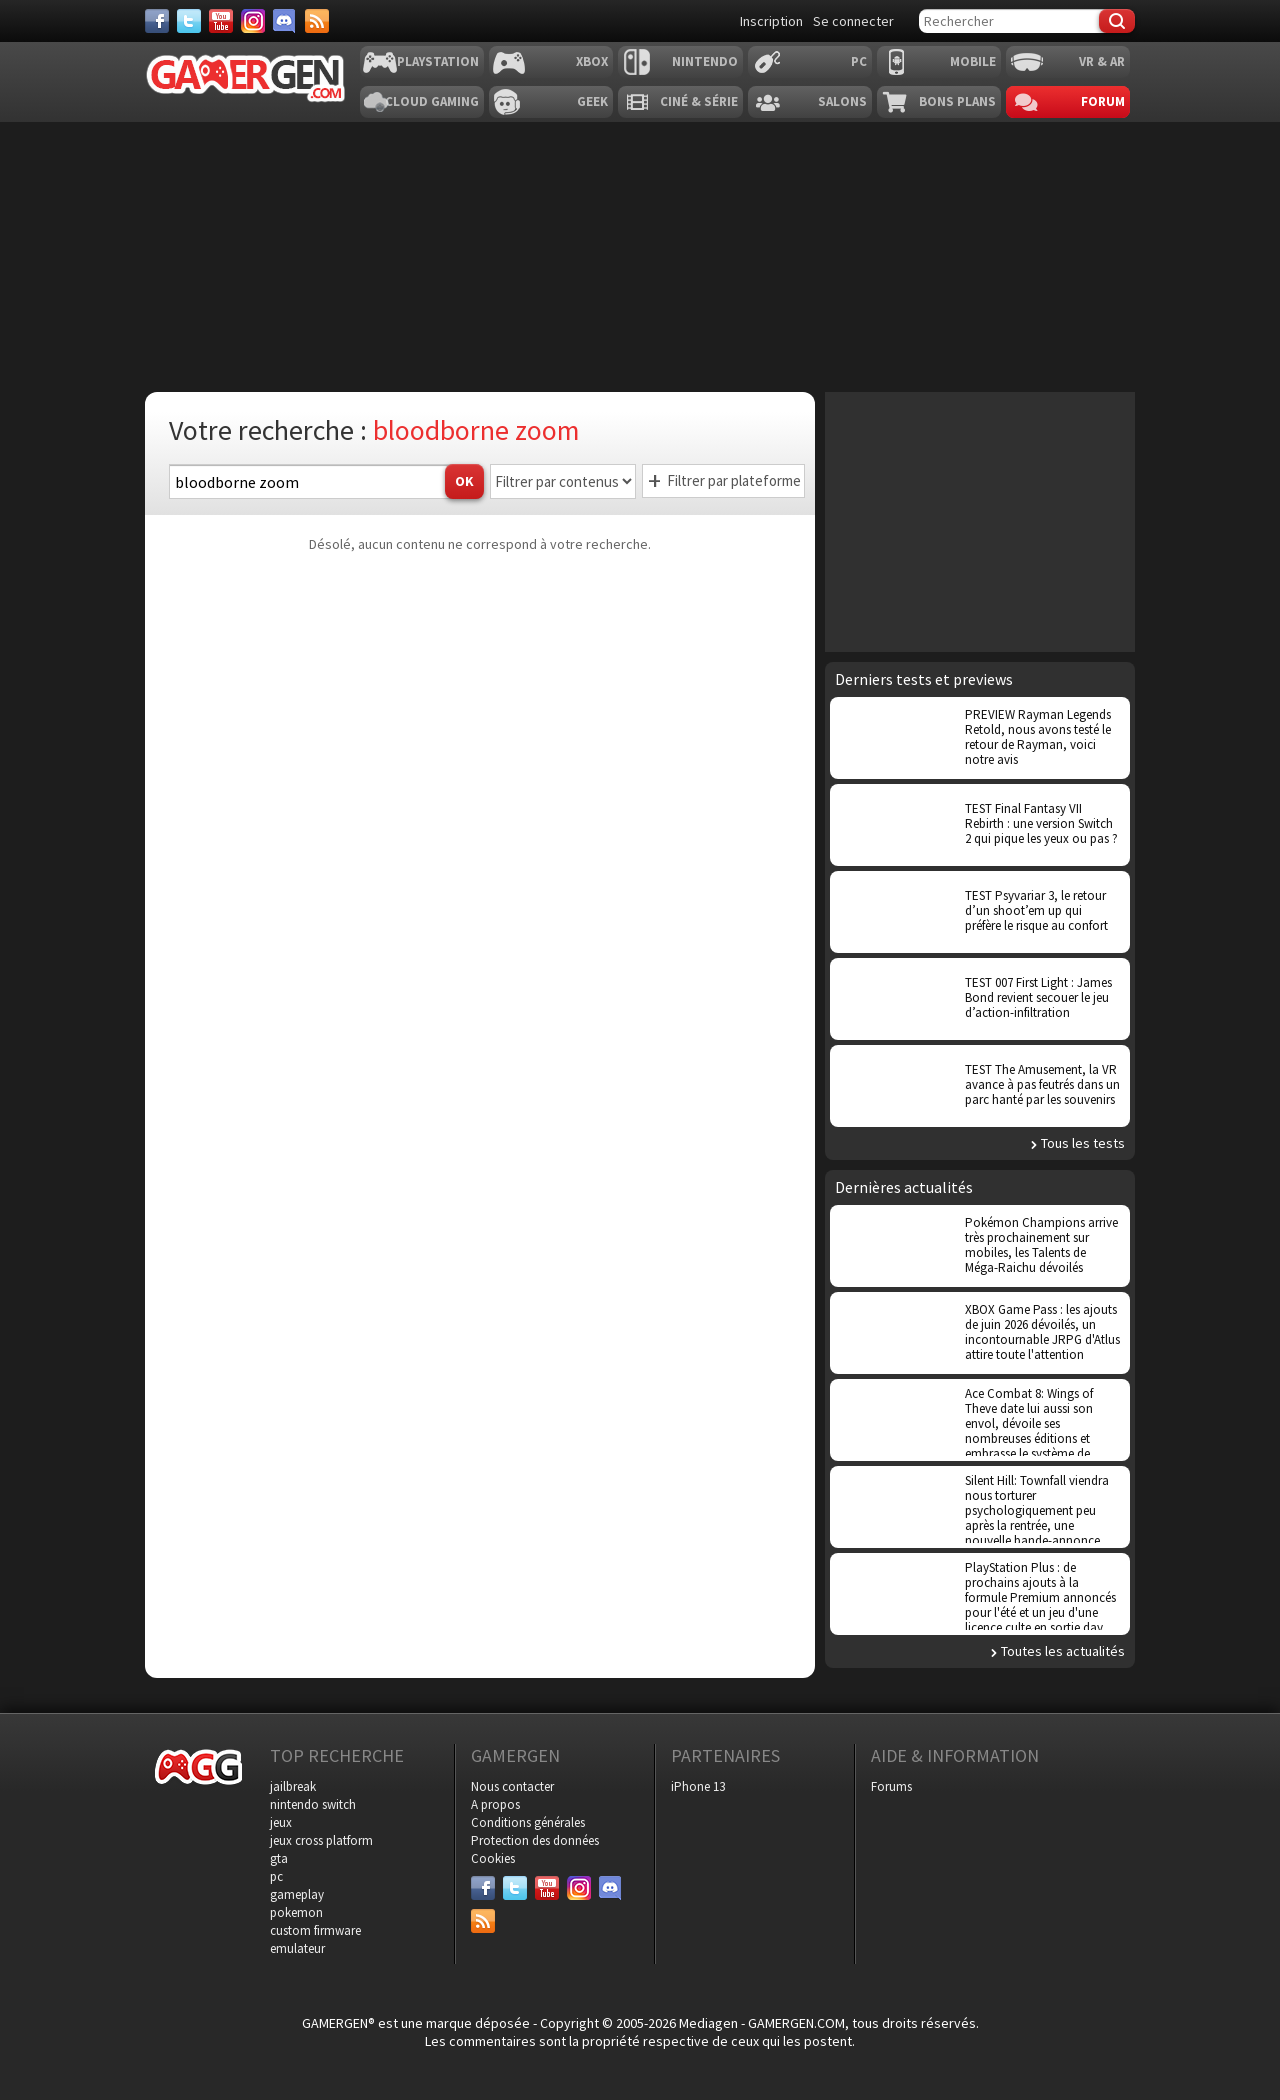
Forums (891, 1786)
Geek (592, 101)
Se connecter (853, 21)
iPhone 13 (698, 1786)
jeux (281, 1822)
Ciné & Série (699, 101)
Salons (842, 101)
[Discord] (285, 21)
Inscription (771, 21)
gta (279, 1858)
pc (276, 1876)
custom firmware (315, 1930)
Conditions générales (528, 1822)
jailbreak (293, 1786)
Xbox (592, 61)
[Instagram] (253, 21)
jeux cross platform (321, 1840)
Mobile (973, 61)
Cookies (493, 1858)
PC (859, 61)
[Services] (317, 21)
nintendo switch (313, 1804)
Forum (1103, 101)
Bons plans (957, 101)
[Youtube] (221, 21)
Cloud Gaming (432, 101)
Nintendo (705, 61)
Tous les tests (1083, 1143)
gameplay (297, 1894)
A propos (495, 1804)
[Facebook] (157, 21)
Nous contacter (512, 1786)
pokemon (296, 1912)
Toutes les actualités (1063, 1651)
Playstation (438, 61)
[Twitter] (189, 21)
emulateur (297, 1948)
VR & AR (1102, 61)
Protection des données (535, 1840)
